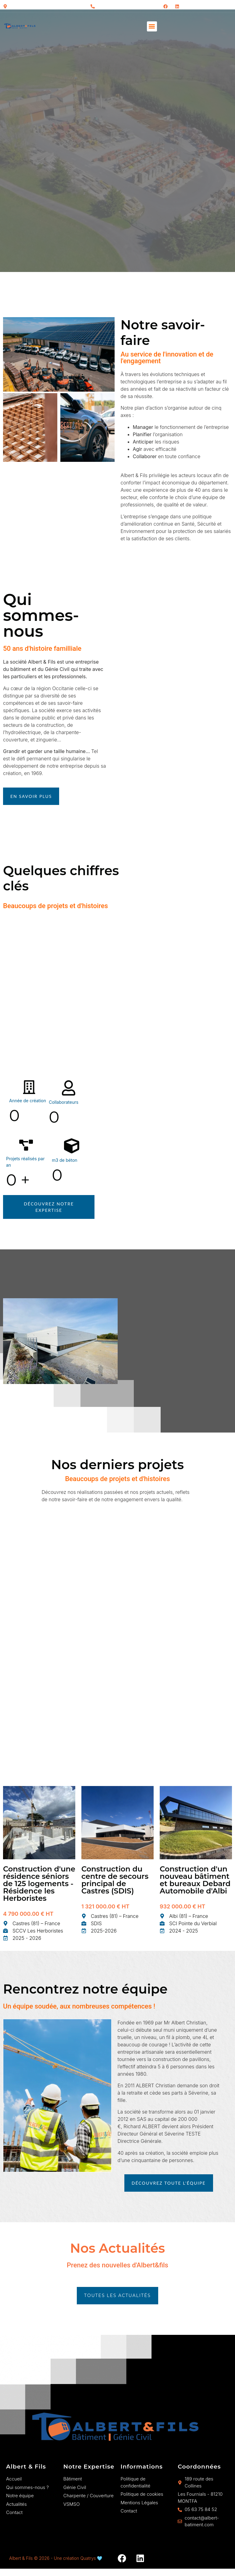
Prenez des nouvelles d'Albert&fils (117, 2265)
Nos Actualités (117, 2248)
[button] (152, 26)
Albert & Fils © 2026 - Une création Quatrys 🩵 (55, 2558)
